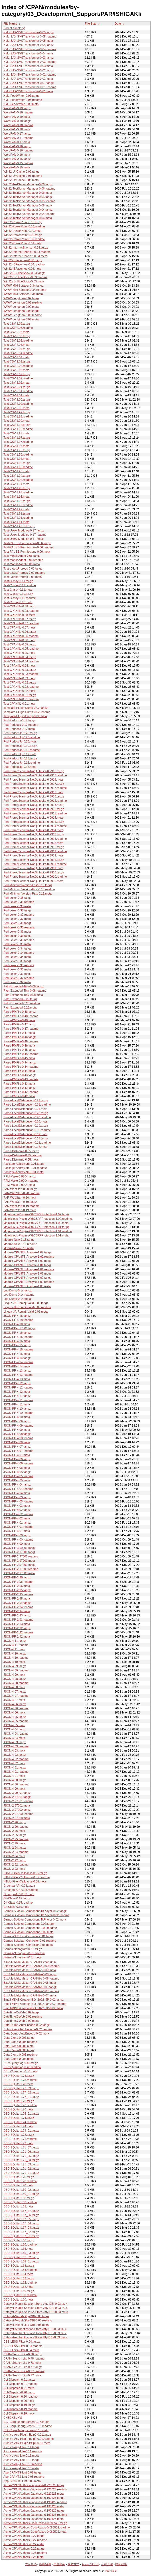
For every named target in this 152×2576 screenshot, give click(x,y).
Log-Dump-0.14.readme (18, 1294)
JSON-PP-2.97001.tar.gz (19, 1552)
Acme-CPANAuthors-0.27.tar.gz (23, 2535)
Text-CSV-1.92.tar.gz (16, 501)
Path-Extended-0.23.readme (21, 1003)
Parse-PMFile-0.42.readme (20, 1092)
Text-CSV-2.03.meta (16, 370)
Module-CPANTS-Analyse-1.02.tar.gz (27, 1252)
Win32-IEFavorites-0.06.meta (22, 268)
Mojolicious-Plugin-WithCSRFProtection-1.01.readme (37, 1231)
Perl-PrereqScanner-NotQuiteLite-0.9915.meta (33, 817)
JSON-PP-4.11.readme (18, 1400)
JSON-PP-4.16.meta (16, 1341)
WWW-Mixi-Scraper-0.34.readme (24, 289)
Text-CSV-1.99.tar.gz (16, 412)
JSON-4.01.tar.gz (14, 1767)
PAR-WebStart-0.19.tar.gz (20, 1201)
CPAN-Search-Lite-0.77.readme (23, 2371)
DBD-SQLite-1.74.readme (20, 2122)
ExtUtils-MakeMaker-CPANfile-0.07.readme (31, 1991)
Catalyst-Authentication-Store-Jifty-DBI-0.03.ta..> (34, 2329)
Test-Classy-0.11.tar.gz (18, 581)
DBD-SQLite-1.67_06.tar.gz (21, 2215)
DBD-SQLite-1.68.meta (18, 2206)
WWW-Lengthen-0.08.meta (21, 319)
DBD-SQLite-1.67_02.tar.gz (21, 2232)
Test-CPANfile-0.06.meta (19, 640)
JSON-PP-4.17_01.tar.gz (19, 1328)
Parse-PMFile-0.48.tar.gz (19, 1011)
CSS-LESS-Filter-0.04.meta (21, 2350)
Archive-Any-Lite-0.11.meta (21, 2455)
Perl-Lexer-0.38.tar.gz (17, 897)
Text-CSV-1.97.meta (16, 446)
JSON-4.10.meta (14, 1661)
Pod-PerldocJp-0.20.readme (21, 737)
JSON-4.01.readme (16, 1771)
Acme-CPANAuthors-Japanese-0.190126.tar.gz (33, 2510)
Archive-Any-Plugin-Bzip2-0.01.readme (28, 2438)
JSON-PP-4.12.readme (18, 1387)
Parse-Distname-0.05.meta (20, 1159)
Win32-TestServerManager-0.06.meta (27, 192)
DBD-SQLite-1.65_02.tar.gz (21, 2257)
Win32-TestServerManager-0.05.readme (29, 201)
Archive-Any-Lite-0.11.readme (22, 2451)
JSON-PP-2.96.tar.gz (17, 1577)
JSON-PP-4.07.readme (18, 1450)
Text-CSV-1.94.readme (18, 479)
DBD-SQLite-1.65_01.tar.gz (21, 2261)
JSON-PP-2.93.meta (16, 1624)
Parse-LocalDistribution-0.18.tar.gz (25, 1138)
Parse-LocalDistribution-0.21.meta (25, 1108)
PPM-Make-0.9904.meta (19, 1184)
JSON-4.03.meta (14, 1750)
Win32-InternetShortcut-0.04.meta (25, 256)
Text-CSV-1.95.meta (16, 471)
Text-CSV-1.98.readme (18, 429)
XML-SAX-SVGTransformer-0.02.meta (28, 78)
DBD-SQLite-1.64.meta (18, 2274)
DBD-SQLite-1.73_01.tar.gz (21, 2130)
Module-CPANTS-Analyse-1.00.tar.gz (27, 1277)
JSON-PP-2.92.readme (18, 1632)
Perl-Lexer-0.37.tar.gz (17, 910)
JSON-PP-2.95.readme (18, 1594)
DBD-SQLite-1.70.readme (20, 2181)
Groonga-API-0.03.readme (20, 1889)
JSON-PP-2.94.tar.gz (17, 1602)
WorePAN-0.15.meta (16, 167)
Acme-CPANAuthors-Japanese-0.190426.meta (33, 2506)
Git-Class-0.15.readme (18, 1902)
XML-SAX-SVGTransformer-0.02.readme (29, 74)
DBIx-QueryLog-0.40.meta (20, 2071)
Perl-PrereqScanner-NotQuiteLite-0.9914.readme (35, 826)
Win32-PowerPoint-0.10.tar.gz (22, 222)
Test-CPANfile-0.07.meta (19, 627)
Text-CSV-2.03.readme (18, 365)
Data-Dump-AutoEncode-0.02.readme (27, 2029)
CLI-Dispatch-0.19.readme (20, 2409)
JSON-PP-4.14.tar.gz (17, 1358)
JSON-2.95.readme (16, 1839)
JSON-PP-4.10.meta (16, 1417)
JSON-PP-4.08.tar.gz (17, 1433)
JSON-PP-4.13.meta (16, 1379)
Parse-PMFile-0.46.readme (20, 1041)
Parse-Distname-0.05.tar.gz (21, 1151)
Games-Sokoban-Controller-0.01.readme (29, 1940)
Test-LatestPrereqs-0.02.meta (22, 576)
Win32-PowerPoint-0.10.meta (22, 230)
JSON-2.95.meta (14, 1843)
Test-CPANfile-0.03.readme (21, 673)
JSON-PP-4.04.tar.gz (17, 1484)
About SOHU (90, 2564)
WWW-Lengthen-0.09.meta (21, 306)
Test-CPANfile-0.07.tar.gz (19, 619)
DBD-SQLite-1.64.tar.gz (18, 2265)
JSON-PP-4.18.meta (16, 1324)
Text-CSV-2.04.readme (18, 353)
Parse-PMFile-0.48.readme (20, 1016)
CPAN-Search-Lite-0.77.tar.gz (22, 2367)
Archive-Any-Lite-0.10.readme (22, 2464)
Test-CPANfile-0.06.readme (21, 636)
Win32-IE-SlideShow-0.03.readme (25, 277)
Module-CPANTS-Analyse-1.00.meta (27, 1286)
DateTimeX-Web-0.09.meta (21, 2020)
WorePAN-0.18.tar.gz (17, 121)
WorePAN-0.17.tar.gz (17, 133)
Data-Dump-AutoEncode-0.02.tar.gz (26, 2024)
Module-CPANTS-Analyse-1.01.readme (28, 1269)
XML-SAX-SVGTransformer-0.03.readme (29, 61)
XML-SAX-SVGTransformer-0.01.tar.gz (28, 82)
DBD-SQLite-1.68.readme (20, 2202)
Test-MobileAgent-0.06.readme (23, 560)
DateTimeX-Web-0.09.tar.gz (21, 2012)
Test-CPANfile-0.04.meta (19, 665)
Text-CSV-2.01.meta (16, 395)
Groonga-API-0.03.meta (18, 1894)
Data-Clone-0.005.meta (18, 2058)
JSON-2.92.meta (14, 1868)
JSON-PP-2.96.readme (18, 1581)
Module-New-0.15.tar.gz (18, 1239)
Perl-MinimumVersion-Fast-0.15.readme (29, 889)
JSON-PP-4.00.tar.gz (17, 1535)
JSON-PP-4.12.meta (16, 1391)
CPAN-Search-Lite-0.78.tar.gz (22, 2354)
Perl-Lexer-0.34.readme (18, 952)
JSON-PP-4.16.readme (18, 1336)
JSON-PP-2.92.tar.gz (17, 1628)
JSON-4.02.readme (16, 1759)
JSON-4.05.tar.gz (14, 1716)
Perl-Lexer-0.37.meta (17, 918)
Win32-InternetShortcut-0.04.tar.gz (25, 247)
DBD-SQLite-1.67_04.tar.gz (21, 2223)
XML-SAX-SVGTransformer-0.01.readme (29, 87)
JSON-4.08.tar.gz (14, 1678)
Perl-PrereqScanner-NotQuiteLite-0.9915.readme (35, 813)
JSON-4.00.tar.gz (14, 1780)
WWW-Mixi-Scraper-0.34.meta (23, 294)
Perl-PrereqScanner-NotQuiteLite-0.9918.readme (35, 775)
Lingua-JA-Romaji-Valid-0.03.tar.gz (25, 1303)
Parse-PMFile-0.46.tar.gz (19, 1037)
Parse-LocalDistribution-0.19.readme (27, 1130)
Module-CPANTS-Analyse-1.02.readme (28, 1256)
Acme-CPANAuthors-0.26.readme (25, 2552)
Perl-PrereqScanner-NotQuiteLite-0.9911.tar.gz (33, 859)
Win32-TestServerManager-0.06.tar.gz (27, 184)
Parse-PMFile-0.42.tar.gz (19, 1087)
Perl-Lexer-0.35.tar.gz (17, 935)
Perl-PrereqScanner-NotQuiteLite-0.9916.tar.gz (33, 796)
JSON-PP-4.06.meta (16, 1467)
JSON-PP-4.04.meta (16, 1493)
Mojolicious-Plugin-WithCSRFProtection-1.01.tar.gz (36, 1227)
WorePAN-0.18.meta (16, 129)
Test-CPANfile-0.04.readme (21, 661)
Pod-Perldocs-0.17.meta (19, 728)
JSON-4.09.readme (16, 1670)
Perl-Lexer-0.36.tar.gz (17, 923)
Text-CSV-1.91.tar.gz (16, 513)
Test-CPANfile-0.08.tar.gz (19, 606)
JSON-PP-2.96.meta (16, 1586)
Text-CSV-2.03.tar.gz (16, 361)
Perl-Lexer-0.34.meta (17, 956)
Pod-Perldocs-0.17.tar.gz (19, 720)
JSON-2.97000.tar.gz (17, 1809)
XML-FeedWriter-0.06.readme (22, 99)
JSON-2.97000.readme (18, 1813)
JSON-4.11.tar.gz (14, 1640)
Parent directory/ (14, 28)
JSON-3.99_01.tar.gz (17, 1792)
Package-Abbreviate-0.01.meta (23, 1172)
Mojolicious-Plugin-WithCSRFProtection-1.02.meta (35, 1222)
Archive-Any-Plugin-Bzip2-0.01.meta (26, 2443)
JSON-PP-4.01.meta (16, 1531)
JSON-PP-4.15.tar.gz (17, 1345)
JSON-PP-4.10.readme (18, 1412)
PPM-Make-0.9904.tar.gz (19, 1176)
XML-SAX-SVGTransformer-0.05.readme (29, 36)
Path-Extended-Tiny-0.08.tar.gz (23, 986)
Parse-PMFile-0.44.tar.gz (19, 1062)
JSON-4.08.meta (14, 1687)
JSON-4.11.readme (16, 1645)
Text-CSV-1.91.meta (16, 522)
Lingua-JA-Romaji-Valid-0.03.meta (25, 1311)
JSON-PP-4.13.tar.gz (17, 1370)
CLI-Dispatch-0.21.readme (20, 2383)
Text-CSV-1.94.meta (16, 484)
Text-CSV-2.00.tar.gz (16, 399)
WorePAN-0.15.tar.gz (17, 158)
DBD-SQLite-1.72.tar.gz (18, 2134)
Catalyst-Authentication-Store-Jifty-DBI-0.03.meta (35, 2337)
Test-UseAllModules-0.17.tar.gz (23, 530)
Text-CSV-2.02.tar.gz (16, 374)
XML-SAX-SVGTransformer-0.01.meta (28, 91)
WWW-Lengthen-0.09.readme (22, 302)
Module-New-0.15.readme (20, 1244)
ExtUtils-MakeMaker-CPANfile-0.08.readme (31, 1978)
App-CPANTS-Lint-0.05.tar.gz (22, 2472)
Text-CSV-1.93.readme (18, 492)
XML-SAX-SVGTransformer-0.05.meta (28, 40)
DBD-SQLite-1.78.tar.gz (18, 2075)
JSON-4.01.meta (14, 1775)
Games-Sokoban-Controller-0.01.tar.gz (28, 1936)
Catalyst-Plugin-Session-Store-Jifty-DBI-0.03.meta (35, 2312)
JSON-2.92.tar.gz (14, 1860)
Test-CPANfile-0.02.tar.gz (19, 682)
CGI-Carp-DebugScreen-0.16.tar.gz (26, 2421)
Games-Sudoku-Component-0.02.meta (28, 1932)
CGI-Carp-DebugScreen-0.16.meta (25, 2430)
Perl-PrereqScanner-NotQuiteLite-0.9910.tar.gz (33, 872)
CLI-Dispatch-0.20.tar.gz (19, 2392)
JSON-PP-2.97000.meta (19, 1573)
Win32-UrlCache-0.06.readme (22, 175)
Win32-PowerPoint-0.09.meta (22, 243)
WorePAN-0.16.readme (18, 150)
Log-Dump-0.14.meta (17, 1298)
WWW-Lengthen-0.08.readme (22, 315)
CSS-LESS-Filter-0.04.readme (22, 2345)
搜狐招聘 (45, 2564)
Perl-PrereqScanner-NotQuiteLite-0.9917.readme (35, 787)
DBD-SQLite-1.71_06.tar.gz (21, 2151)
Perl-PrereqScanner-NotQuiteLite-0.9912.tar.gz (33, 847)
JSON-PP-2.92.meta (16, 1636)
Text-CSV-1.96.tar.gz (16, 450)
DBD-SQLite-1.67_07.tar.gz (21, 2210)
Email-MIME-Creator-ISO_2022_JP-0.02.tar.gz (33, 1999)
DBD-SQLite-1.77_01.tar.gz (21, 2096)
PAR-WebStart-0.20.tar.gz (20, 1189)
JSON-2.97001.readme (18, 1801)
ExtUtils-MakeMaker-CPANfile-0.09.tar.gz (29, 1961)
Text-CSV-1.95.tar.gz (16, 462)
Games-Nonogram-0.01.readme (24, 1953)
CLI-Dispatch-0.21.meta (18, 2388)
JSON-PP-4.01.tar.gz (17, 1522)
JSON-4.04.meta (14, 1738)
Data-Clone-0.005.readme (20, 2054)
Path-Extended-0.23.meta (20, 1007)
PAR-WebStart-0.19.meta (19, 1210)
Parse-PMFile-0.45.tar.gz (19, 1049)
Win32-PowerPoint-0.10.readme (24, 226)
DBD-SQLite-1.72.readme (20, 2138)
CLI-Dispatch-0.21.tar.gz (19, 2379)
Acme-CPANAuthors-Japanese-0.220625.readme (35, 2489)
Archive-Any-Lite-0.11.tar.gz (21, 2447)
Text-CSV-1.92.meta (16, 509)
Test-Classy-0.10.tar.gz (18, 593)
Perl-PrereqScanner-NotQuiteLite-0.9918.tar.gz (33, 771)
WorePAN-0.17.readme (18, 137)
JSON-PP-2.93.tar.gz (17, 1615)
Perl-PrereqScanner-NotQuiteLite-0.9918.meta (33, 779)
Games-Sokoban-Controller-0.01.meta (28, 1944)
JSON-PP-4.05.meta (16, 1480)
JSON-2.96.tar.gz (14, 1822)
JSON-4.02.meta (14, 1763)
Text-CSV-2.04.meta (16, 357)
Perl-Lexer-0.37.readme (18, 914)
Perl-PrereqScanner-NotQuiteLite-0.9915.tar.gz (33, 809)
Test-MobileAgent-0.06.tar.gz (21, 555)
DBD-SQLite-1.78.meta (18, 2084)
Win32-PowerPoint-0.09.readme (24, 239)
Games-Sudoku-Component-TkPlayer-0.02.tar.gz (35, 1911)
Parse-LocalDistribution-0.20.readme (27, 1117)
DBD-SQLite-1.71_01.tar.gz (21, 2172)
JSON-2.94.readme (16, 1852)
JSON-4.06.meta (14, 1712)
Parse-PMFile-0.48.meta (19, 1020)
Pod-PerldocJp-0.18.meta (19, 766)
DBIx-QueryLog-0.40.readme (22, 2067)
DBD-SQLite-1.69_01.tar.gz (21, 2193)
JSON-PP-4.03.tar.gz (17, 1497)
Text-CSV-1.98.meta (16, 433)
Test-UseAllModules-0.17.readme (24, 534)
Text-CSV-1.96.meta (16, 458)
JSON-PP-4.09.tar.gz (17, 1421)
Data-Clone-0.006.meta (18, 2046)
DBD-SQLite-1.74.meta (18, 2126)
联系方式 (73, 2564)
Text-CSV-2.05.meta (16, 344)
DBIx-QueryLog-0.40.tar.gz (20, 2063)
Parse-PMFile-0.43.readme (20, 1079)
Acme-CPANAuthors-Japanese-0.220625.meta (33, 2493)
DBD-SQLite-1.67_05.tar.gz (21, 2219)
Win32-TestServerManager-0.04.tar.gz (27, 209)
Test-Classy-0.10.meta (17, 602)
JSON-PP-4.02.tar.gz (17, 1509)
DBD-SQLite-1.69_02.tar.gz (21, 2189)
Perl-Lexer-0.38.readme (18, 901)
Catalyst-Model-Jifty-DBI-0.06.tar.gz (26, 2316)
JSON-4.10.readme (16, 1657)
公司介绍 (107, 2564)
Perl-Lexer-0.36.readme (18, 927)
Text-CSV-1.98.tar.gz (16, 424)
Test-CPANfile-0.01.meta (19, 703)
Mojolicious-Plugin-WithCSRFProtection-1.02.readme (37, 1218)
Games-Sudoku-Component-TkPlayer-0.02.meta (34, 1919)
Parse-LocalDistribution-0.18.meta (25, 1146)
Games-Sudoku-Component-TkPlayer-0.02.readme (36, 1915)
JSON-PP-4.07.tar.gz (17, 1446)
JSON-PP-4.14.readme (18, 1362)
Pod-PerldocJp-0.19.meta (19, 754)
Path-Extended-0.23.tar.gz (20, 999)
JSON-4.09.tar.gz (14, 1666)
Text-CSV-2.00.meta (16, 408)
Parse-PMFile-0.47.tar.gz (19, 1024)
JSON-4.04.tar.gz (14, 1729)
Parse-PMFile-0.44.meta (19, 1070)
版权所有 (111, 2571)
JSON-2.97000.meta (16, 1818)
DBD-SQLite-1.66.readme (20, 2244)
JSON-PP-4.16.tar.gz (17, 1332)
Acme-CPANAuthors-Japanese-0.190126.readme (35, 2514)
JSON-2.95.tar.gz (14, 1835)
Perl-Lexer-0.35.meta (17, 944)
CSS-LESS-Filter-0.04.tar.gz (21, 2341)
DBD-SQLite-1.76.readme (20, 2105)
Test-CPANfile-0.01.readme (21, 699)
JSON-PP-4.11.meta (16, 1404)
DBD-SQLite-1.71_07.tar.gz (21, 2147)
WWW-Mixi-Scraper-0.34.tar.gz (23, 285)
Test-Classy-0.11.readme (19, 585)
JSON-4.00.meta (14, 1788)
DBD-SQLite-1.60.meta (18, 2299)
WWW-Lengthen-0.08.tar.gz (21, 310)
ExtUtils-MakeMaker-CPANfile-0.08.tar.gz (29, 1974)
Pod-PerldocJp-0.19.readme (21, 750)
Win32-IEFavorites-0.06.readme (24, 264)
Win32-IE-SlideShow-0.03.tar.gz (24, 273)
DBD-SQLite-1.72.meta (18, 2143)
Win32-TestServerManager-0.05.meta (27, 205)
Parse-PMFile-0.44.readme (20, 1066)
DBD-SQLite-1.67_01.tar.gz (21, 2236)
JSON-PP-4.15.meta (16, 1353)
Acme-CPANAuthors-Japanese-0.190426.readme (35, 2502)
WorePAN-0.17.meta (16, 142)
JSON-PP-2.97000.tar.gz (19, 1564)
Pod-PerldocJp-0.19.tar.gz (20, 745)
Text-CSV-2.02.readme (18, 378)
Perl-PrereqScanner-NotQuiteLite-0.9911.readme (35, 864)
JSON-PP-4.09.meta (16, 1429)
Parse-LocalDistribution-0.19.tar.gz (25, 1125)
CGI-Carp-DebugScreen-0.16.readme (27, 2426)
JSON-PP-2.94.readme (18, 1607)
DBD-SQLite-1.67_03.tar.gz (21, 2227)
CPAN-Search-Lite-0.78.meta (22, 2362)
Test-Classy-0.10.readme (19, 598)
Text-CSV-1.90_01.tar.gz (19, 526)
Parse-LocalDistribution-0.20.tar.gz (25, 1113)
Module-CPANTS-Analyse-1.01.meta (27, 1273)
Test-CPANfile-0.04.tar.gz (19, 657)
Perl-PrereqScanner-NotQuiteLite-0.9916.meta (33, 804)
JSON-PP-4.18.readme (18, 1320)
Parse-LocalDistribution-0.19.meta (25, 1134)
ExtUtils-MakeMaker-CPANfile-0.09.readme (31, 1966)
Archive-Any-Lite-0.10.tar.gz (21, 2459)
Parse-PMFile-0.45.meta (19, 1058)
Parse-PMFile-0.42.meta (19, 1096)
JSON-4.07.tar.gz (14, 1691)
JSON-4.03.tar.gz (14, 1742)
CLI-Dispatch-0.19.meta (18, 2413)
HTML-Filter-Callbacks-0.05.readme (26, 1877)
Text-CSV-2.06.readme (18, 327)
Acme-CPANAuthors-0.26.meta (23, 2557)
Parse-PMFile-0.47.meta (19, 1032)
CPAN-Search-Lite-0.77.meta (22, 2375)
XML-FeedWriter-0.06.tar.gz (21, 95)
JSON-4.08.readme (16, 1683)
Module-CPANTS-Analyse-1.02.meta (27, 1260)
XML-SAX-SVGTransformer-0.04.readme (29, 49)
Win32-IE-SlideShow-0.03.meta (23, 281)
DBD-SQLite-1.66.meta (18, 2248)
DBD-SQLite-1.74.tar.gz (18, 2117)
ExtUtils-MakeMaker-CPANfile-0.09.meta (29, 1970)
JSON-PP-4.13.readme (18, 1374)
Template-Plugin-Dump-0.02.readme (26, 712)
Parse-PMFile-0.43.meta (19, 1083)
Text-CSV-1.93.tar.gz (16, 488)
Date (118, 23)
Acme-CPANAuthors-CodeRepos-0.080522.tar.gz (35, 2523)
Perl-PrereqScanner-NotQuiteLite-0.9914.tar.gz (33, 821)
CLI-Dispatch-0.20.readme (20, 2396)
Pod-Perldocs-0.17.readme (20, 724)
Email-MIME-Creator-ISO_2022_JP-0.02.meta (33, 2008)
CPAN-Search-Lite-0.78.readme (23, 2358)
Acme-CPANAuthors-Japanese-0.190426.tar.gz (33, 2497)
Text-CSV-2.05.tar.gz (16, 336)
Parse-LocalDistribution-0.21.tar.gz (25, 1100)
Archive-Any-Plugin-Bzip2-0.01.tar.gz (27, 2434)
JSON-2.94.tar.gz (14, 1847)
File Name (10, 23)
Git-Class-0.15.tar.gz (16, 1898)
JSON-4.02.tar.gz (14, 1754)
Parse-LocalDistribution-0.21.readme (27, 1104)
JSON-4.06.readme (16, 1708)
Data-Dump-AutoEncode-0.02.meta (26, 2033)
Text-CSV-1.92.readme (18, 505)
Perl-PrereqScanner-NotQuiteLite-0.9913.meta (33, 842)
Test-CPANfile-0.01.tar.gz (19, 695)
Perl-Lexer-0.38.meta (17, 906)
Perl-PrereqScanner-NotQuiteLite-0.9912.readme (35, 851)
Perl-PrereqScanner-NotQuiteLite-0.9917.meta (33, 792)
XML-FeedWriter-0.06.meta (21, 104)
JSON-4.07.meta (14, 1699)
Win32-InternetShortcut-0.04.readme (27, 251)
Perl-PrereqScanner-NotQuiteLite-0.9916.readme (35, 800)
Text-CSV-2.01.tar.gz (16, 387)
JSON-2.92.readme (16, 1864)
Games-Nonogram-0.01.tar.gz (22, 1949)
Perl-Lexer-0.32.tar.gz (17, 973)
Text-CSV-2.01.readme (18, 391)
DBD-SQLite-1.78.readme (20, 2079)
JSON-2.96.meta (14, 1830)
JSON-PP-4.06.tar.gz (17, 1459)
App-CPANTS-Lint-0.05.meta (22, 2481)
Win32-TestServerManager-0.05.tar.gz (27, 196)
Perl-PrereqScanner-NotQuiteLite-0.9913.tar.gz (33, 834)
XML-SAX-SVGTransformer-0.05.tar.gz (28, 32)
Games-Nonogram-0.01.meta (22, 1957)
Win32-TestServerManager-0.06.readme (29, 188)
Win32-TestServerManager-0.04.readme (29, 213)
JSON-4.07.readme (16, 1695)
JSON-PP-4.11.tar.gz (17, 1395)
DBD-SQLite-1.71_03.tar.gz (21, 2164)
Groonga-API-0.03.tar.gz (19, 1885)
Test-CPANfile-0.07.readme (21, 623)
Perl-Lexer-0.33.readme (18, 965)
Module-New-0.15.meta (18, 1248)
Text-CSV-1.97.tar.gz (16, 437)
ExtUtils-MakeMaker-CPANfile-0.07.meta (29, 1995)
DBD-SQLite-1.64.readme (20, 2269)
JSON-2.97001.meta (16, 1805)
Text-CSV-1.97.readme (18, 441)
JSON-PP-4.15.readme (18, 1349)
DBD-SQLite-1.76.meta (18, 2109)
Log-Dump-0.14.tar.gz (17, 1290)
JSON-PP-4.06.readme (18, 1463)
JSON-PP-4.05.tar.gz (17, 1472)
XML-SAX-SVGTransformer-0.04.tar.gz (28, 44)
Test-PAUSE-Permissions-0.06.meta (26, 551)
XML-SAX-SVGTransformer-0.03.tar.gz (28, 57)
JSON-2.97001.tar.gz (17, 1797)
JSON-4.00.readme (16, 1784)
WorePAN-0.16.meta (16, 154)
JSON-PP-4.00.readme (18, 1539)
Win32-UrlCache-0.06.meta (21, 180)
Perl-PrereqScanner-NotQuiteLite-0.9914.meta (33, 830)
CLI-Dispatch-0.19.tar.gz (19, 2404)
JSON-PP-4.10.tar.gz (17, 1408)
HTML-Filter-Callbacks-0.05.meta (24, 1881)
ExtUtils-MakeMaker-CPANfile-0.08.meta (29, 1982)
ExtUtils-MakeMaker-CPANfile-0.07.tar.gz (29, 1987)
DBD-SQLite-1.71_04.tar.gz (21, 2160)
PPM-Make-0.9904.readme (20, 1180)
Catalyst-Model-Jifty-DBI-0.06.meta (26, 2324)
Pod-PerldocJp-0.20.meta (19, 741)
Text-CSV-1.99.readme (18, 416)
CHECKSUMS (12, 2417)
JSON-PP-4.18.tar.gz (17, 1315)
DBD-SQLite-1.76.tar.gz (18, 2101)
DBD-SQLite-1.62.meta (18, 2286)
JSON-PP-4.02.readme (18, 1514)
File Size (90, 23)
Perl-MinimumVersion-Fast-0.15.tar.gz (27, 885)
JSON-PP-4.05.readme (18, 1476)
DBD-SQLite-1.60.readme (20, 2295)
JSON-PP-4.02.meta (16, 1518)
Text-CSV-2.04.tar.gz (16, 348)
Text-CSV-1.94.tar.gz (16, 475)
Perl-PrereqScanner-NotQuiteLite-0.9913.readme (35, 838)
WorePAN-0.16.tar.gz (17, 146)
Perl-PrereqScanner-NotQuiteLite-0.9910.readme (35, 876)
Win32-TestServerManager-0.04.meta (27, 218)
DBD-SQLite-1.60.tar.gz (18, 2291)
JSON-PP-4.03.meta (16, 1505)
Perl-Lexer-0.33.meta (17, 969)
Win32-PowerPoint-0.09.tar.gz (22, 235)
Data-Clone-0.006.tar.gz (18, 2037)
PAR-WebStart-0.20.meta (19, 1197)
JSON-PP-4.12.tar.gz (17, 1383)
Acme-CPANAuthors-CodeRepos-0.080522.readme (36, 2527)
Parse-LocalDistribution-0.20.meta (25, 1121)
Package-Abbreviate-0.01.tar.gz (23, 1163)
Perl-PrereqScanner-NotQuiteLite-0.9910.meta (33, 881)
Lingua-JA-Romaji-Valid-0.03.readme (27, 1307)
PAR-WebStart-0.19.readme (21, 1206)
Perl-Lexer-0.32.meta (17, 982)
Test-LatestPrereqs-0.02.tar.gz (22, 568)
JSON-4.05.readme (16, 1721)
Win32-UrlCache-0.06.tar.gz (21, 171)
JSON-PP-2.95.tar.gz (17, 1590)
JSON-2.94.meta (14, 1856)
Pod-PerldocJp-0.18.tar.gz (20, 758)
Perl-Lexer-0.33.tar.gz (17, 961)
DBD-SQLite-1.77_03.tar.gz (21, 2088)
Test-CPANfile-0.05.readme (21, 648)
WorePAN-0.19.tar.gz (17, 108)
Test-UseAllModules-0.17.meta (23, 538)
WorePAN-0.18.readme (18, 125)
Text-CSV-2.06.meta (16, 332)
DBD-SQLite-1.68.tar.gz (18, 2198)
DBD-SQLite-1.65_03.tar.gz (21, 2252)
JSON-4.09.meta (14, 1674)
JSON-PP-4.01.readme (18, 1526)
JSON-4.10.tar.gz (14, 1653)
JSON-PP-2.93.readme (18, 1619)
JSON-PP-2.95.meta (16, 1598)
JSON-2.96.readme (16, 1826)
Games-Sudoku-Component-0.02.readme (30, 1927)
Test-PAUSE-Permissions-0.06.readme (28, 547)
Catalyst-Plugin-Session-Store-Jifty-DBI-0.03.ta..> (35, 2303)
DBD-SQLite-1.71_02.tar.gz (21, 2168)
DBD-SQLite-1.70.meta (18, 2185)
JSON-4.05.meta (14, 1725)
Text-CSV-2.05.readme (18, 340)
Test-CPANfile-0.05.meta (19, 652)
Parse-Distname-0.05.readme (22, 1155)
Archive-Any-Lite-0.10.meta (21, 2468)
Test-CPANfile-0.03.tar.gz (19, 669)
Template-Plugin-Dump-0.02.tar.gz (25, 707)
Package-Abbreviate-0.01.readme (25, 1167)
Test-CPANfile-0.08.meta (19, 615)
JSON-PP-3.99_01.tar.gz (19, 1547)
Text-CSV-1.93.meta (16, 496)
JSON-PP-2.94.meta (16, 1611)
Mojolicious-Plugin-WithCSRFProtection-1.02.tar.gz (36, 1214)
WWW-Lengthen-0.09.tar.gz (21, 298)
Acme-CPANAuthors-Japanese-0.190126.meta (33, 2518)
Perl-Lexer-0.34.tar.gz (17, 948)
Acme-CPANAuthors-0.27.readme (25, 2540)
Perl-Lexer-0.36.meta (17, 931)
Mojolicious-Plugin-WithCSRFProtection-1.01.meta (35, 1235)
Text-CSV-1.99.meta (16, 420)
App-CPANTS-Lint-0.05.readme (23, 2476)
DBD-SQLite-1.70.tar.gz (18, 2177)
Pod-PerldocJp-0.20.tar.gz (20, 733)
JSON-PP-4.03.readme (18, 1501)
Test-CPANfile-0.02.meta (19, 690)
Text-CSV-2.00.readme (18, 403)
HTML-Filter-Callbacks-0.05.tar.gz (25, 1873)
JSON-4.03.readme (16, 1746)
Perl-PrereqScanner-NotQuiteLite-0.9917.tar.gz (33, 783)
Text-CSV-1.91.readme (18, 517)
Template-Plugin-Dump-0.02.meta (25, 716)
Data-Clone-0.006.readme (20, 2041)
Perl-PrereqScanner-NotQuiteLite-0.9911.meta (33, 868)
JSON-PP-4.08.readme (18, 1438)
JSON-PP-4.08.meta (16, 1442)
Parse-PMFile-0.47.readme (20, 1028)
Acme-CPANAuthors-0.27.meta (23, 2544)
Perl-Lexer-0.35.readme (18, 940)
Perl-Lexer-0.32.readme (18, 978)
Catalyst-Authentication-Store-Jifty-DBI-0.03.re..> (34, 2333)
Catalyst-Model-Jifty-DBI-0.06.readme (27, 2320)
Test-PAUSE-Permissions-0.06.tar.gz (27, 543)
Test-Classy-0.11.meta (17, 589)
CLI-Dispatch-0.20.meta (18, 2400)
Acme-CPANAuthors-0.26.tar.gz (23, 2548)
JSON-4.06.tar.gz (14, 1704)
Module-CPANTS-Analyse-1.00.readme (28, 1281)
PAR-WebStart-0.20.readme (21, 1193)
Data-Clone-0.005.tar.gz (18, 2050)
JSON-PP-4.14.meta (16, 1366)
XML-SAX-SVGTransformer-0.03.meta (28, 66)
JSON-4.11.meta (14, 1649)
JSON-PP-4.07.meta (16, 1455)
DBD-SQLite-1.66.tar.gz (18, 2240)
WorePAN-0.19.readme (18, 112)
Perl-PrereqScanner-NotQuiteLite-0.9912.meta (33, 855)
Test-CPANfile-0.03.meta (19, 678)
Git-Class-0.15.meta (16, 1906)
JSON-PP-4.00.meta (16, 1543)
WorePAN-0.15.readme (18, 163)
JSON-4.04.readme (16, 1733)
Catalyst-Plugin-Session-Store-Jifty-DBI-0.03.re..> (35, 2307)
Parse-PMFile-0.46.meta (19, 1045)
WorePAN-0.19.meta (16, 116)
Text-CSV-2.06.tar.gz (16, 323)
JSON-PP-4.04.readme (18, 1488)
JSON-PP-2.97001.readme (20, 1556)
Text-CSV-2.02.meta (16, 382)
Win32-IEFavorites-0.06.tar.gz (22, 260)
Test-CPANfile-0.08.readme (21, 610)
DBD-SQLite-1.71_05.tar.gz (21, 2155)
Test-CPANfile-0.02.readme (21, 686)
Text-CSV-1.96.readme (18, 454)
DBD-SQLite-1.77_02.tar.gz (21, 2092)
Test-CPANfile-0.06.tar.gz (19, 631)
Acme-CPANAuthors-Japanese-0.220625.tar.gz (33, 2485)
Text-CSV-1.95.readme (18, 467)
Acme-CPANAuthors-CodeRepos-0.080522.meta (34, 2531)
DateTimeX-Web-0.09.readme (22, 2016)
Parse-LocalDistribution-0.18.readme (27, 1142)
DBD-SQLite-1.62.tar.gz (18, 2278)
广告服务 (59, 2564)
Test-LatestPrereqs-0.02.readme (24, 572)
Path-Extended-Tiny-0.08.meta (23, 994)
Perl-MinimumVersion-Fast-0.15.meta (27, 893)
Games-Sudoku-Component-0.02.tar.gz (28, 1923)
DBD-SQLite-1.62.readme (20, 2282)
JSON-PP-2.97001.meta (19, 1560)
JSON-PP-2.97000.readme (20, 1569)
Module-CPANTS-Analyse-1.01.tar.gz (27, 1265)
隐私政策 (121, 2564)
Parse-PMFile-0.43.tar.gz (19, 1075)
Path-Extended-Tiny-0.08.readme (24, 990)
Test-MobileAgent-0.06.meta (21, 564)
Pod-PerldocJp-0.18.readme (21, 762)
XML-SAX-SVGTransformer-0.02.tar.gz (28, 70)
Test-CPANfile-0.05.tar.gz (19, 644)
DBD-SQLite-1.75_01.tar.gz (21, 2113)
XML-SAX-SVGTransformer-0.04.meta (28, 53)
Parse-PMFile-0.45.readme (20, 1053)
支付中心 (31, 2564)
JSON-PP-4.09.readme (18, 1425)
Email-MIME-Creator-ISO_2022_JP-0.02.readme (34, 2003)
